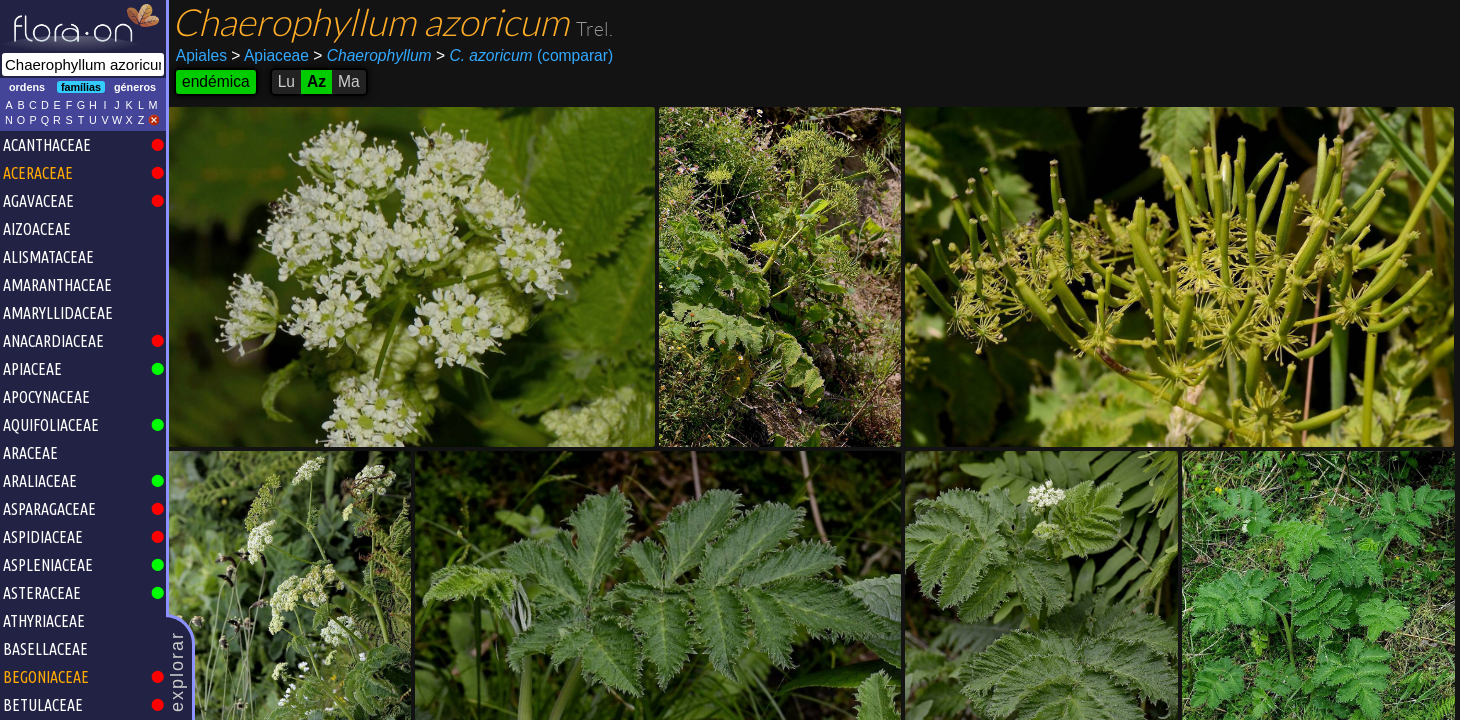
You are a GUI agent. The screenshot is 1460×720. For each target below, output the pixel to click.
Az (316, 81)
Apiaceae (270, 55)
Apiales (201, 55)
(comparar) (524, 56)
